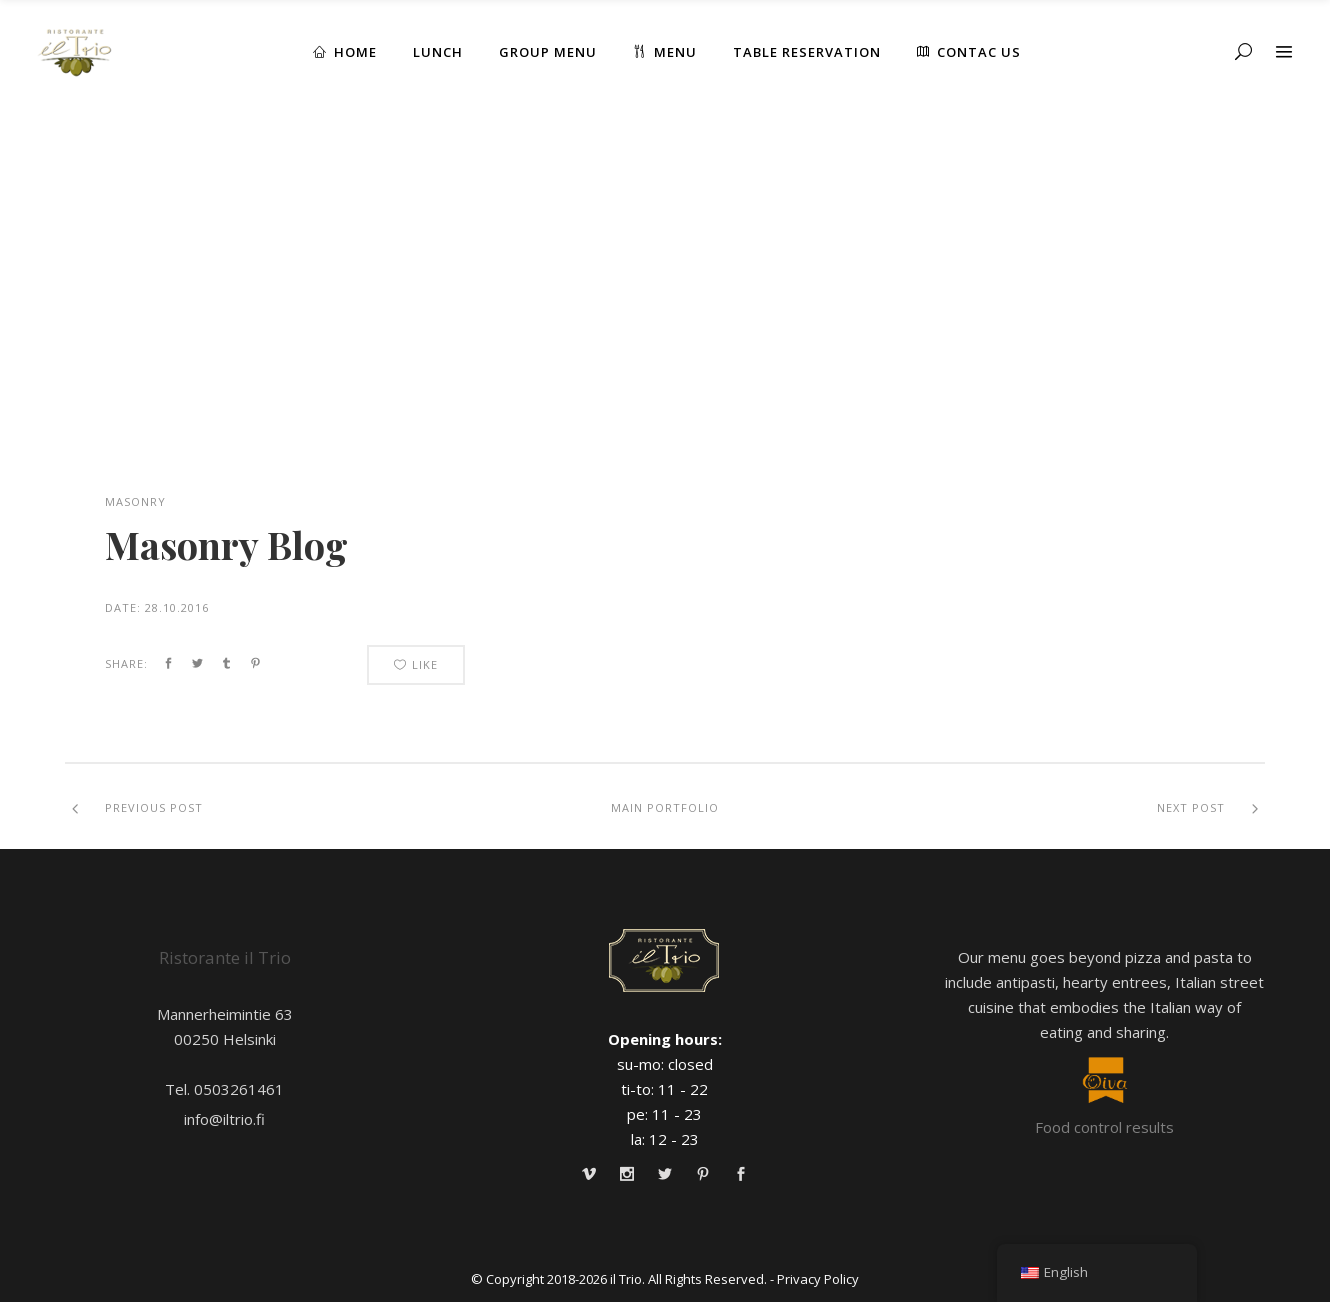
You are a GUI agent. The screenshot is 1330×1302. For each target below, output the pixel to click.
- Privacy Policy (814, 1279)
